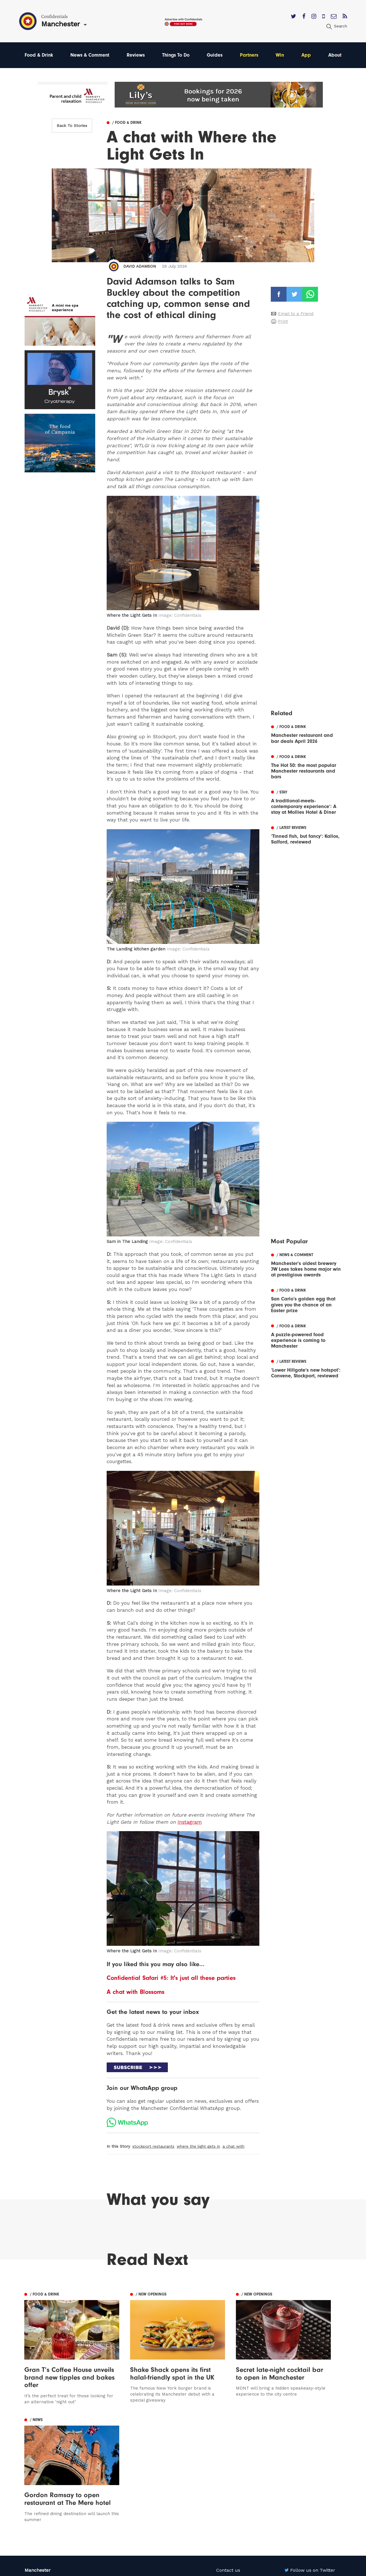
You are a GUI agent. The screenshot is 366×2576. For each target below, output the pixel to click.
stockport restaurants (153, 2146)
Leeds (31, 2460)
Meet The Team (233, 2493)
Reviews (136, 55)
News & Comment (90, 55)
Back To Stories (72, 125)
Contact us (228, 2452)
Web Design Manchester (237, 2570)
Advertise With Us (235, 2460)
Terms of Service (234, 2485)
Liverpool (35, 2469)
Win (281, 55)
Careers (224, 2501)
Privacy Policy (231, 2477)
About (334, 55)
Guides (216, 55)
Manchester (38, 2452)
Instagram (190, 1822)
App (306, 55)
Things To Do (176, 55)
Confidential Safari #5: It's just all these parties (171, 1978)
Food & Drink (39, 55)
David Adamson (139, 266)
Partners (250, 55)
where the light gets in (198, 2146)
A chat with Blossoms (136, 1992)
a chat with (233, 2146)
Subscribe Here (233, 2469)
